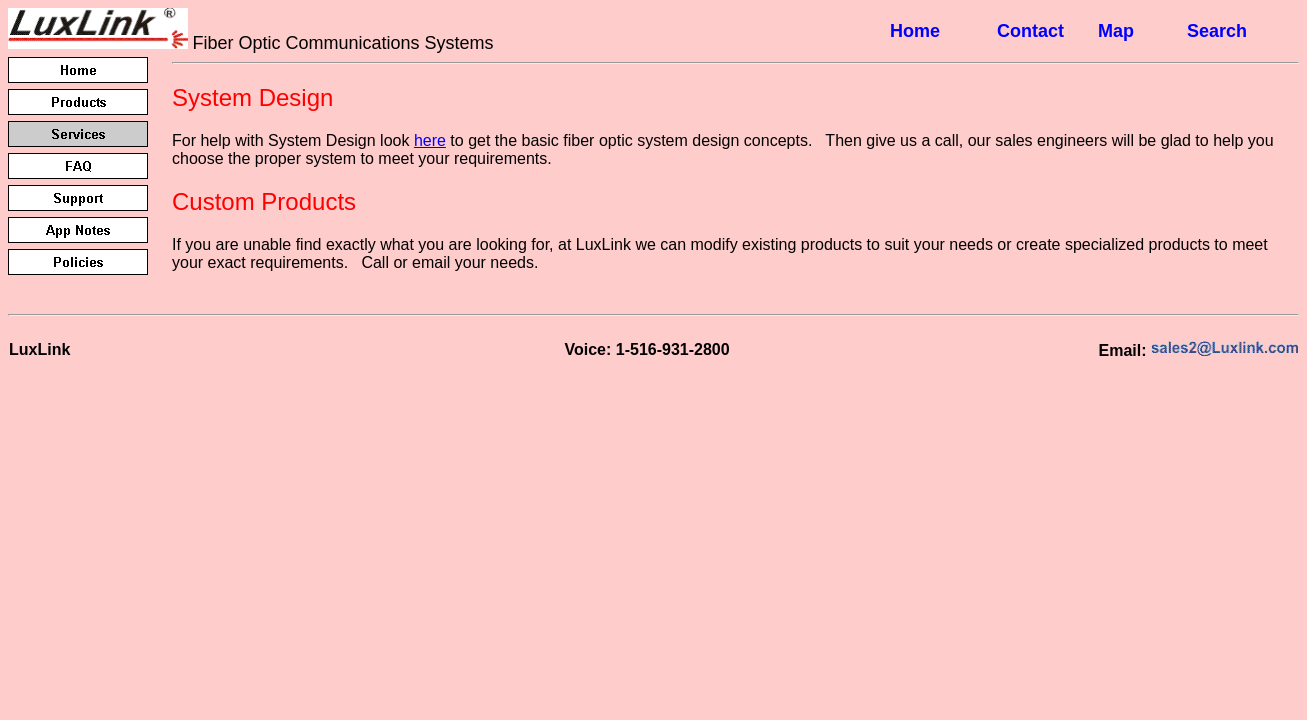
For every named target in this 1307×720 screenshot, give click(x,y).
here (430, 140)
